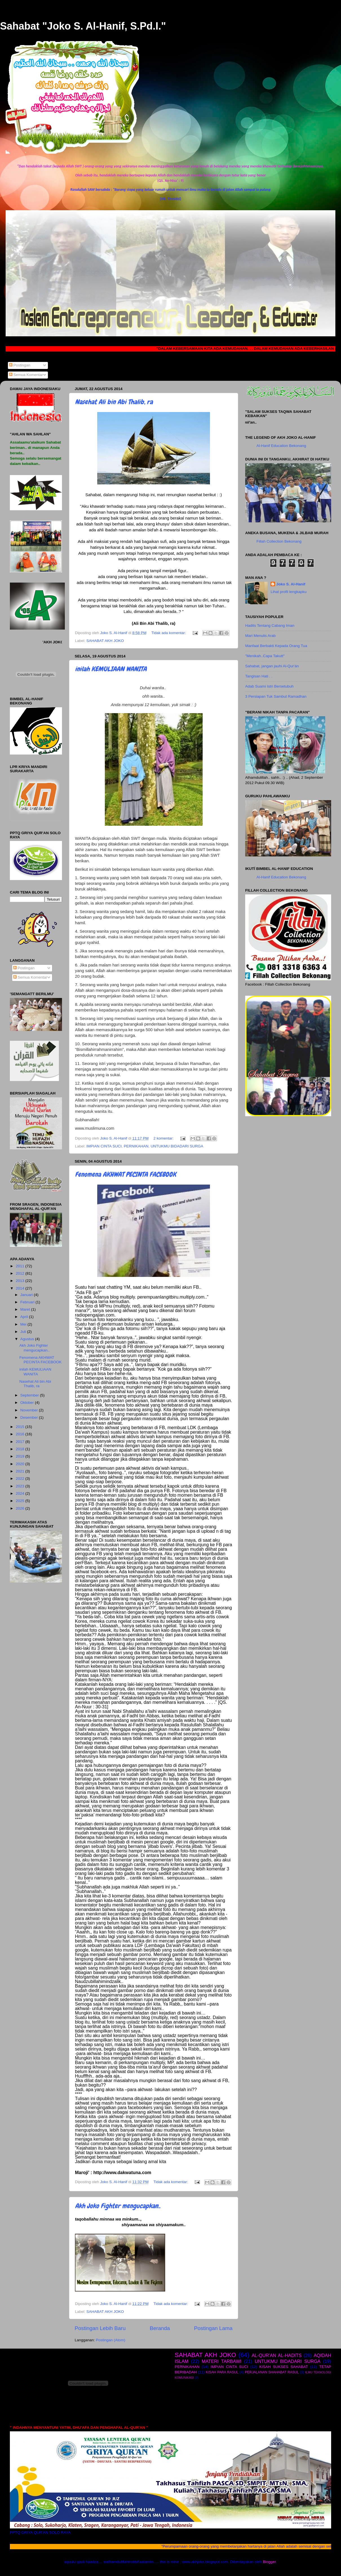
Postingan (19, 365)
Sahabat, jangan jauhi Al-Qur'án (272, 666)
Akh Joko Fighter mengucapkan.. (117, 2205)
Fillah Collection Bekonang (279, 541)
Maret (25, 1309)
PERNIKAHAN (136, 1146)
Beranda (160, 2328)
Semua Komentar (26, 375)
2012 (20, 1273)
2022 (20, 1478)
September (30, 1395)
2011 (20, 1266)
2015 (20, 1427)
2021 (20, 1471)
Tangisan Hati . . (259, 676)
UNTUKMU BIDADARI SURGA (176, 1146)
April (24, 1317)
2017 (20, 1442)
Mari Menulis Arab (260, 636)
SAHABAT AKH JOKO (105, 641)
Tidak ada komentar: (169, 633)
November (29, 1410)
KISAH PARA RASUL (222, 2372)
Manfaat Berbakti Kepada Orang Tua (276, 646)
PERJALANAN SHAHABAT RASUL (272, 2372)
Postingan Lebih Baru (100, 2328)
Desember (29, 1417)
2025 (20, 1501)
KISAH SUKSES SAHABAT (283, 2367)
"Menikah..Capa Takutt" (265, 656)
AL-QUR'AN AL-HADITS (277, 2355)
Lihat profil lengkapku (289, 592)
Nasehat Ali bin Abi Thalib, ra (114, 401)
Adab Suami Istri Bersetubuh (269, 686)
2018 (20, 1449)
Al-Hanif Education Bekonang (281, 446)
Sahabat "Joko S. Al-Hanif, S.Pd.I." (83, 26)
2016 (20, 1434)
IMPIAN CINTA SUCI (104, 1146)
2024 (20, 1493)
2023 (20, 1486)
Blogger (269, 2562)
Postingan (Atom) (110, 2340)
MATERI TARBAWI (222, 2361)
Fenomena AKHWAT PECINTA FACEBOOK (125, 1174)
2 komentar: (163, 1138)
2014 (20, 1288)
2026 (20, 1508)
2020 (20, 1464)
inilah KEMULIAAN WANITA (111, 668)
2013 (20, 1281)
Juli (23, 1332)
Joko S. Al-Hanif (290, 584)
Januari (27, 1295)
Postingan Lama (213, 2328)
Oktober (27, 1402)
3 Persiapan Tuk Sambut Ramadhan (276, 696)
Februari (28, 1302)
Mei (24, 1324)
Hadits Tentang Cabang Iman (269, 625)
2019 (20, 1456)
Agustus (27, 1339)
